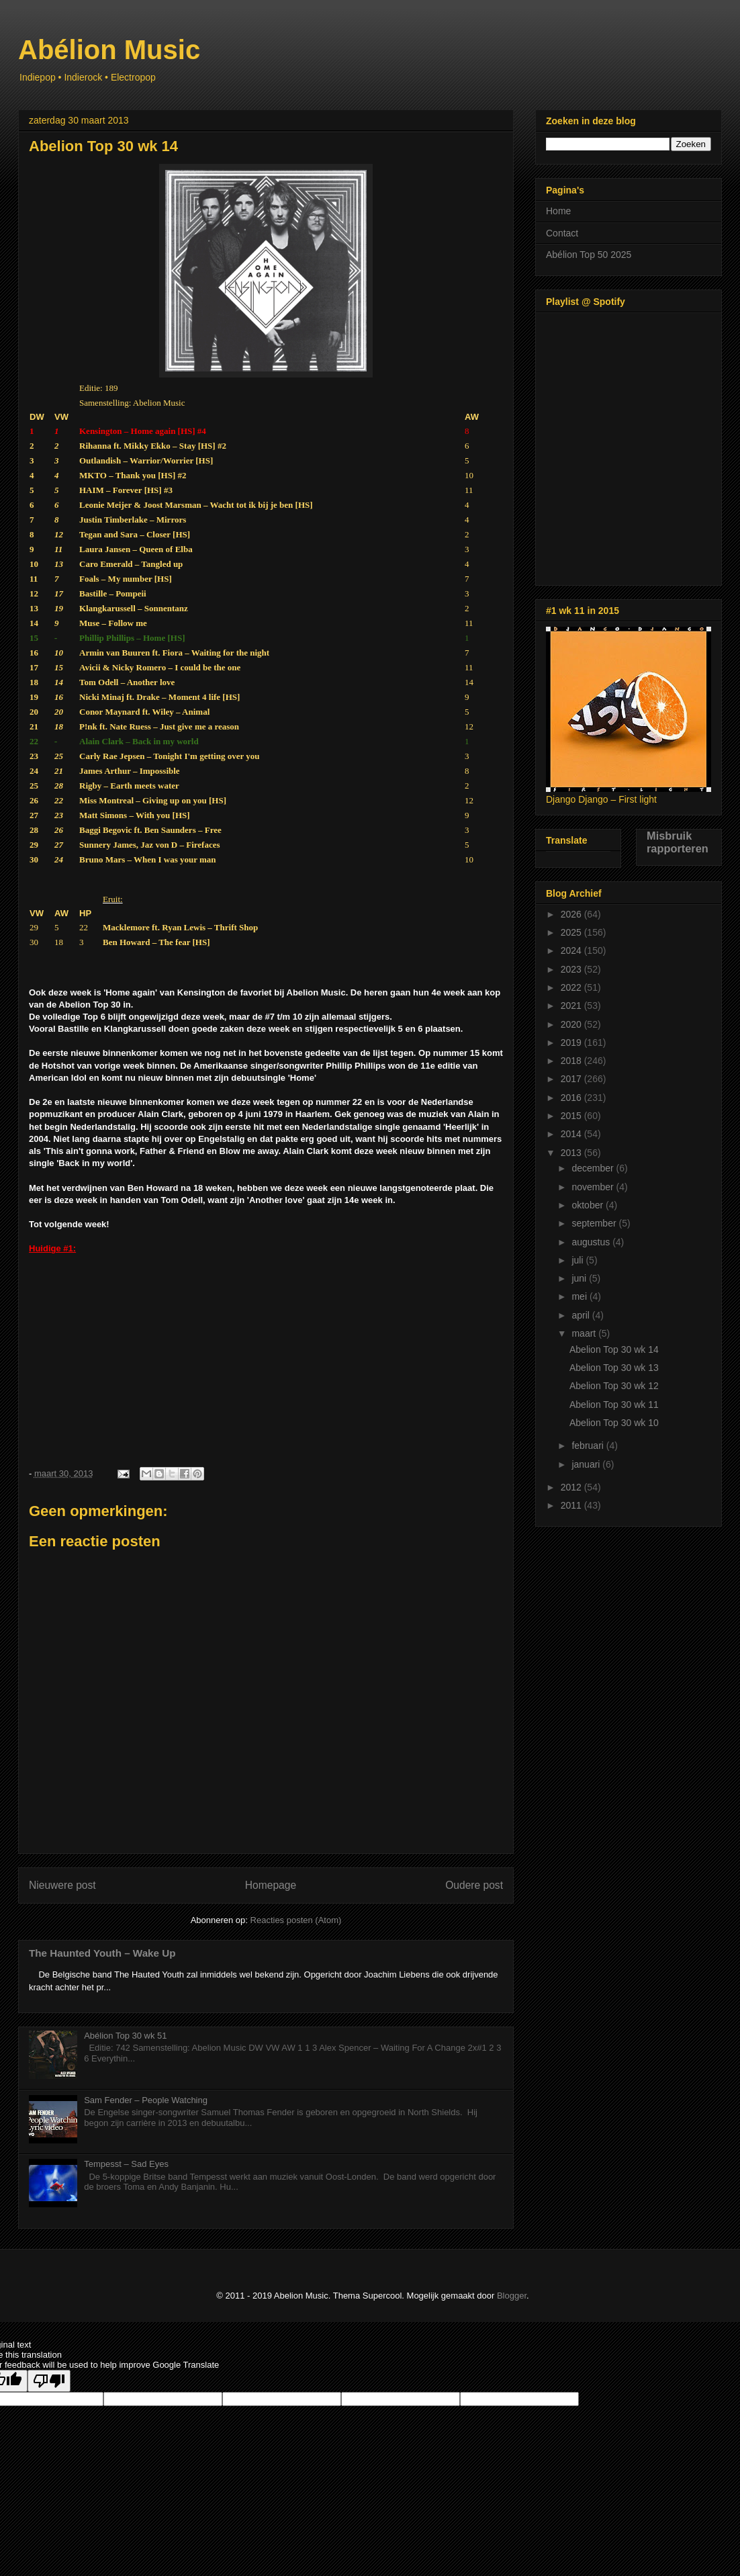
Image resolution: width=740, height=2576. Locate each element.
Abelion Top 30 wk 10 (614, 1422)
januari (586, 1464)
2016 (572, 1097)
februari (588, 1445)
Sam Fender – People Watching (145, 2100)
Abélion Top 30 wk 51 (125, 2036)
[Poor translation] (49, 2381)
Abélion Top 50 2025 (588, 254)
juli (578, 1260)
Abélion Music (109, 49)
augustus (591, 1242)
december (593, 1168)
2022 (572, 987)
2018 (572, 1060)
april (581, 1315)
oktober (588, 1205)
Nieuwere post (62, 1885)
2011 (572, 1505)
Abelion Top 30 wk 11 (614, 1404)
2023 (572, 969)
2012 (572, 1487)
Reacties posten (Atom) (296, 1920)
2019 (572, 1042)
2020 (572, 1024)
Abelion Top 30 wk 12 (614, 1385)
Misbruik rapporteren (677, 842)
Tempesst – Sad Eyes (126, 2164)
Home (558, 211)
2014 (572, 1133)
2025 (572, 932)
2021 (572, 1005)
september (594, 1223)
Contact (562, 233)
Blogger (511, 2296)
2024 (572, 950)
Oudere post (474, 1885)
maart (584, 1333)
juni (580, 1278)
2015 (572, 1115)
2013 (572, 1152)
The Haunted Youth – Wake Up (102, 1953)
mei (580, 1296)
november (593, 1187)
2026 (572, 914)
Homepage (270, 1885)
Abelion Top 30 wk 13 (614, 1367)
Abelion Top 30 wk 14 (614, 1349)
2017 (572, 1078)
